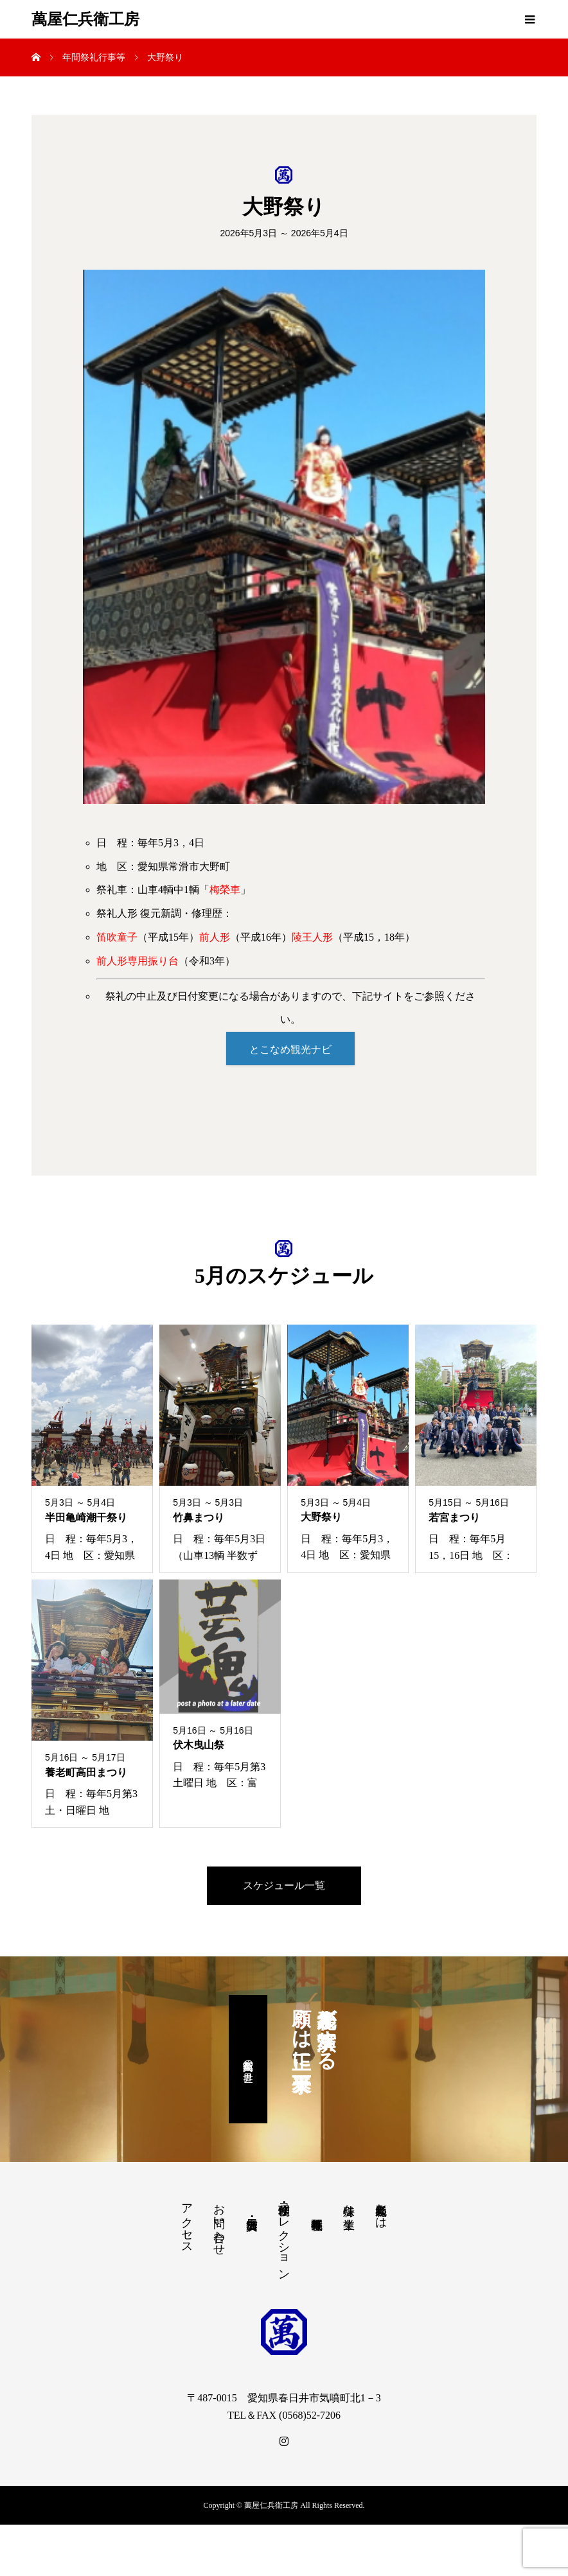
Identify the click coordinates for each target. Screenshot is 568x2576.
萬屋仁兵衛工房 (85, 19)
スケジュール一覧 (284, 1887)
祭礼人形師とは (381, 2211)
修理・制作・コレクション (284, 2237)
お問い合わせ (219, 2225)
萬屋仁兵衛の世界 (248, 2061)
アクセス (187, 2224)
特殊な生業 (348, 2205)
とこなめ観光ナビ (290, 1049)
